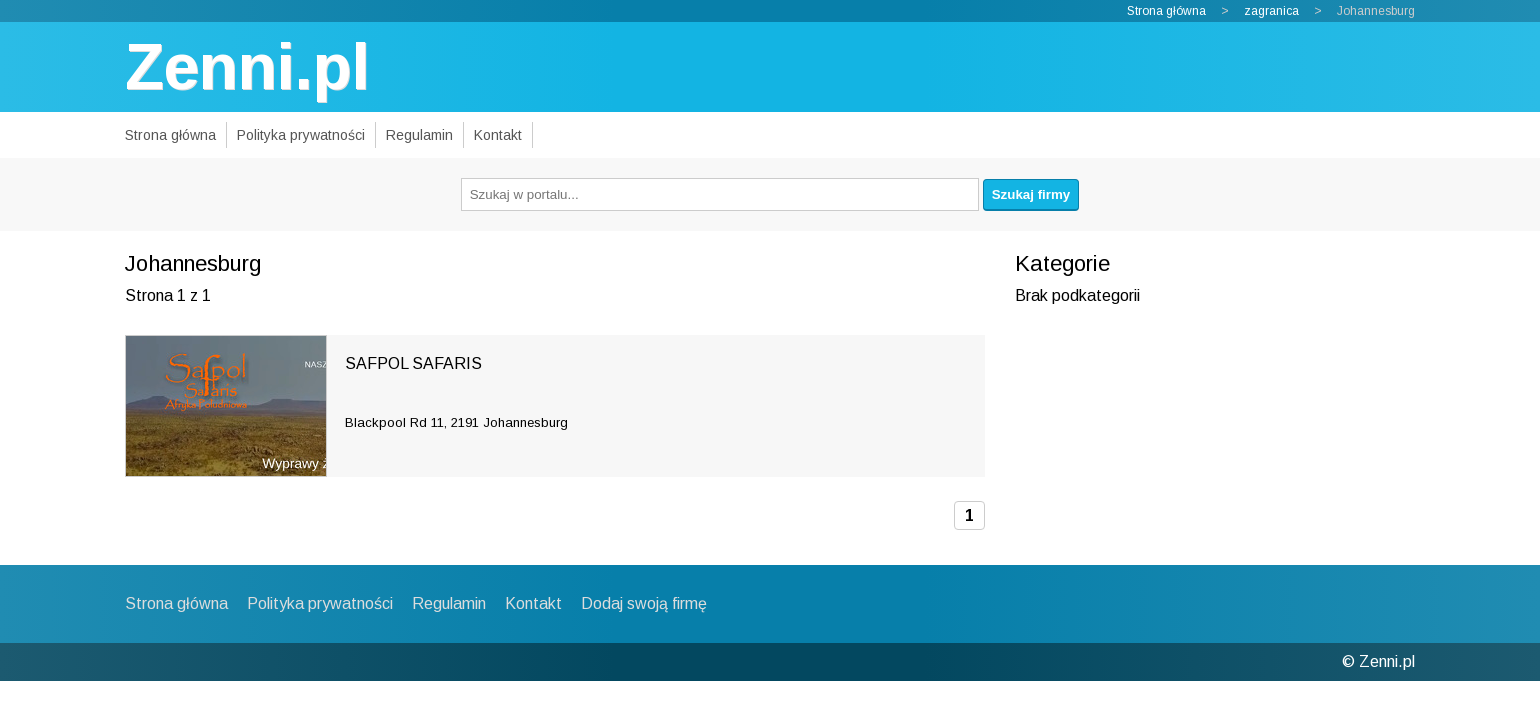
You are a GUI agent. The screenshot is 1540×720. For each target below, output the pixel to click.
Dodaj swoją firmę (644, 603)
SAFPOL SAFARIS (413, 363)
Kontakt (498, 135)
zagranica (1271, 11)
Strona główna (1166, 11)
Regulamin (419, 135)
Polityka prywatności (301, 135)
